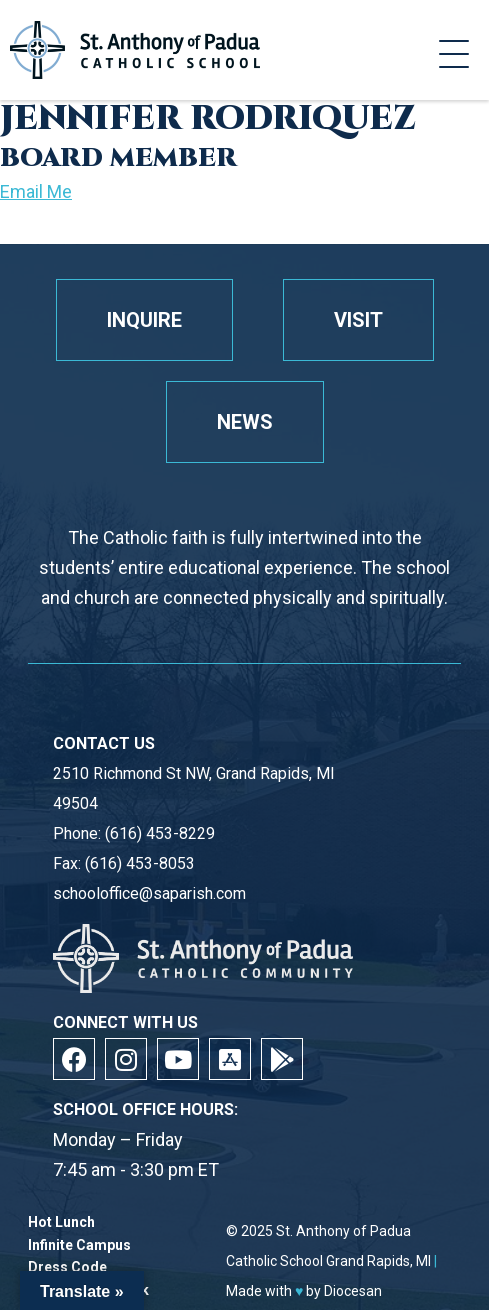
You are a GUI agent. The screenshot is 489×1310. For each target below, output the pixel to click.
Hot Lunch (61, 1222)
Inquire (144, 320)
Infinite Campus (79, 1245)
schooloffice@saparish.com (149, 893)
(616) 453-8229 (160, 833)
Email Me (36, 191)
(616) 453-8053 (140, 863)
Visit (358, 320)
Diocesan (353, 1291)
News (245, 422)
